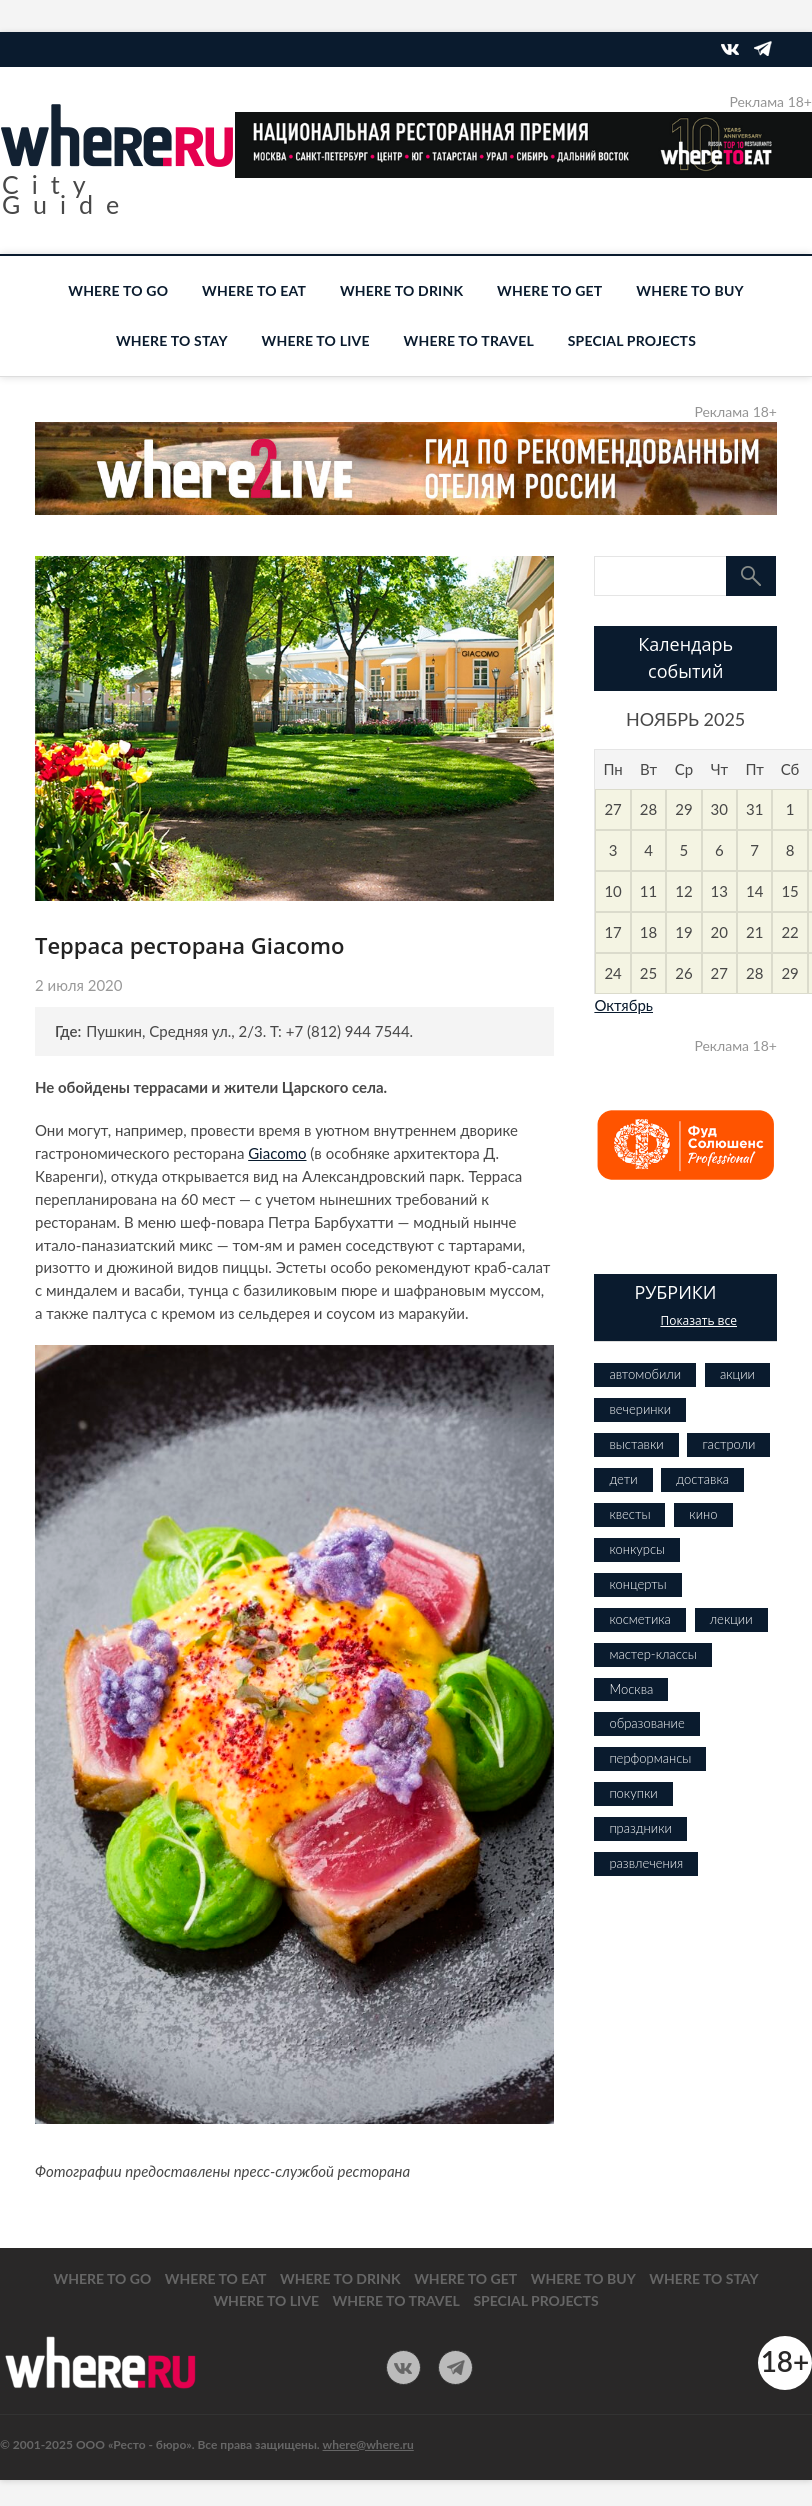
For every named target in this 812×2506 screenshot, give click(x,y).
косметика (639, 1619)
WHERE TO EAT (254, 290)
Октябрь (623, 1005)
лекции (731, 1619)
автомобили (645, 1374)
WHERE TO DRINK (401, 290)
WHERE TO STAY (172, 340)
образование (646, 1723)
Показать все (698, 1320)
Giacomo (277, 1153)
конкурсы (637, 1549)
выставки (636, 1444)
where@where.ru (368, 2444)
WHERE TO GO (118, 290)
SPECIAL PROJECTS (632, 340)
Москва (631, 1689)
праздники (640, 1828)
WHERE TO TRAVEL (469, 340)
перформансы (650, 1758)
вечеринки (640, 1409)
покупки (633, 1793)
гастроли (728, 1444)
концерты (637, 1584)
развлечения (646, 1863)
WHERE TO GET (549, 290)
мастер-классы (652, 1654)
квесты (629, 1514)
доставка (702, 1479)
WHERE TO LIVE (316, 340)
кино (703, 1514)
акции (737, 1374)
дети (623, 1479)
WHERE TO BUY (689, 290)
